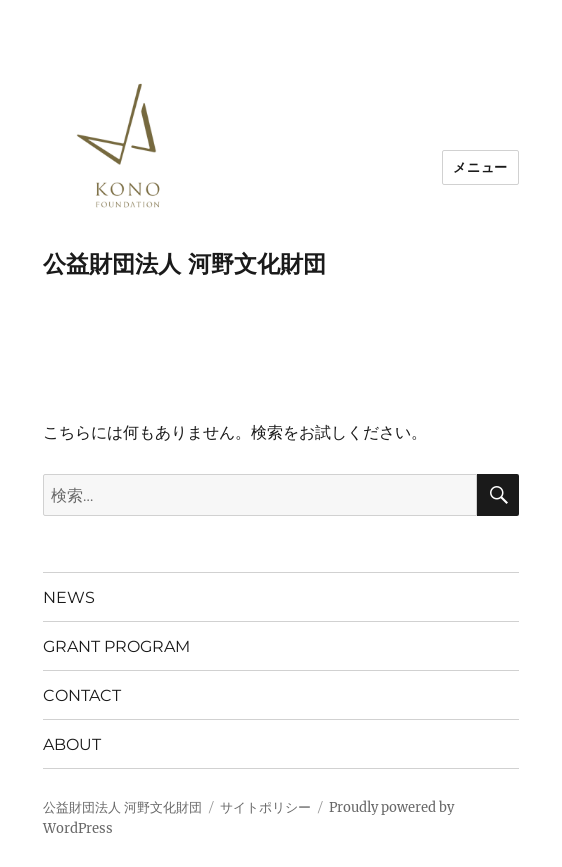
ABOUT (72, 744)
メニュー (480, 167)
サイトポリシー (265, 807)
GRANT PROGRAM (116, 646)
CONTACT (82, 695)
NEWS (69, 597)
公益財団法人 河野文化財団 (184, 264)
